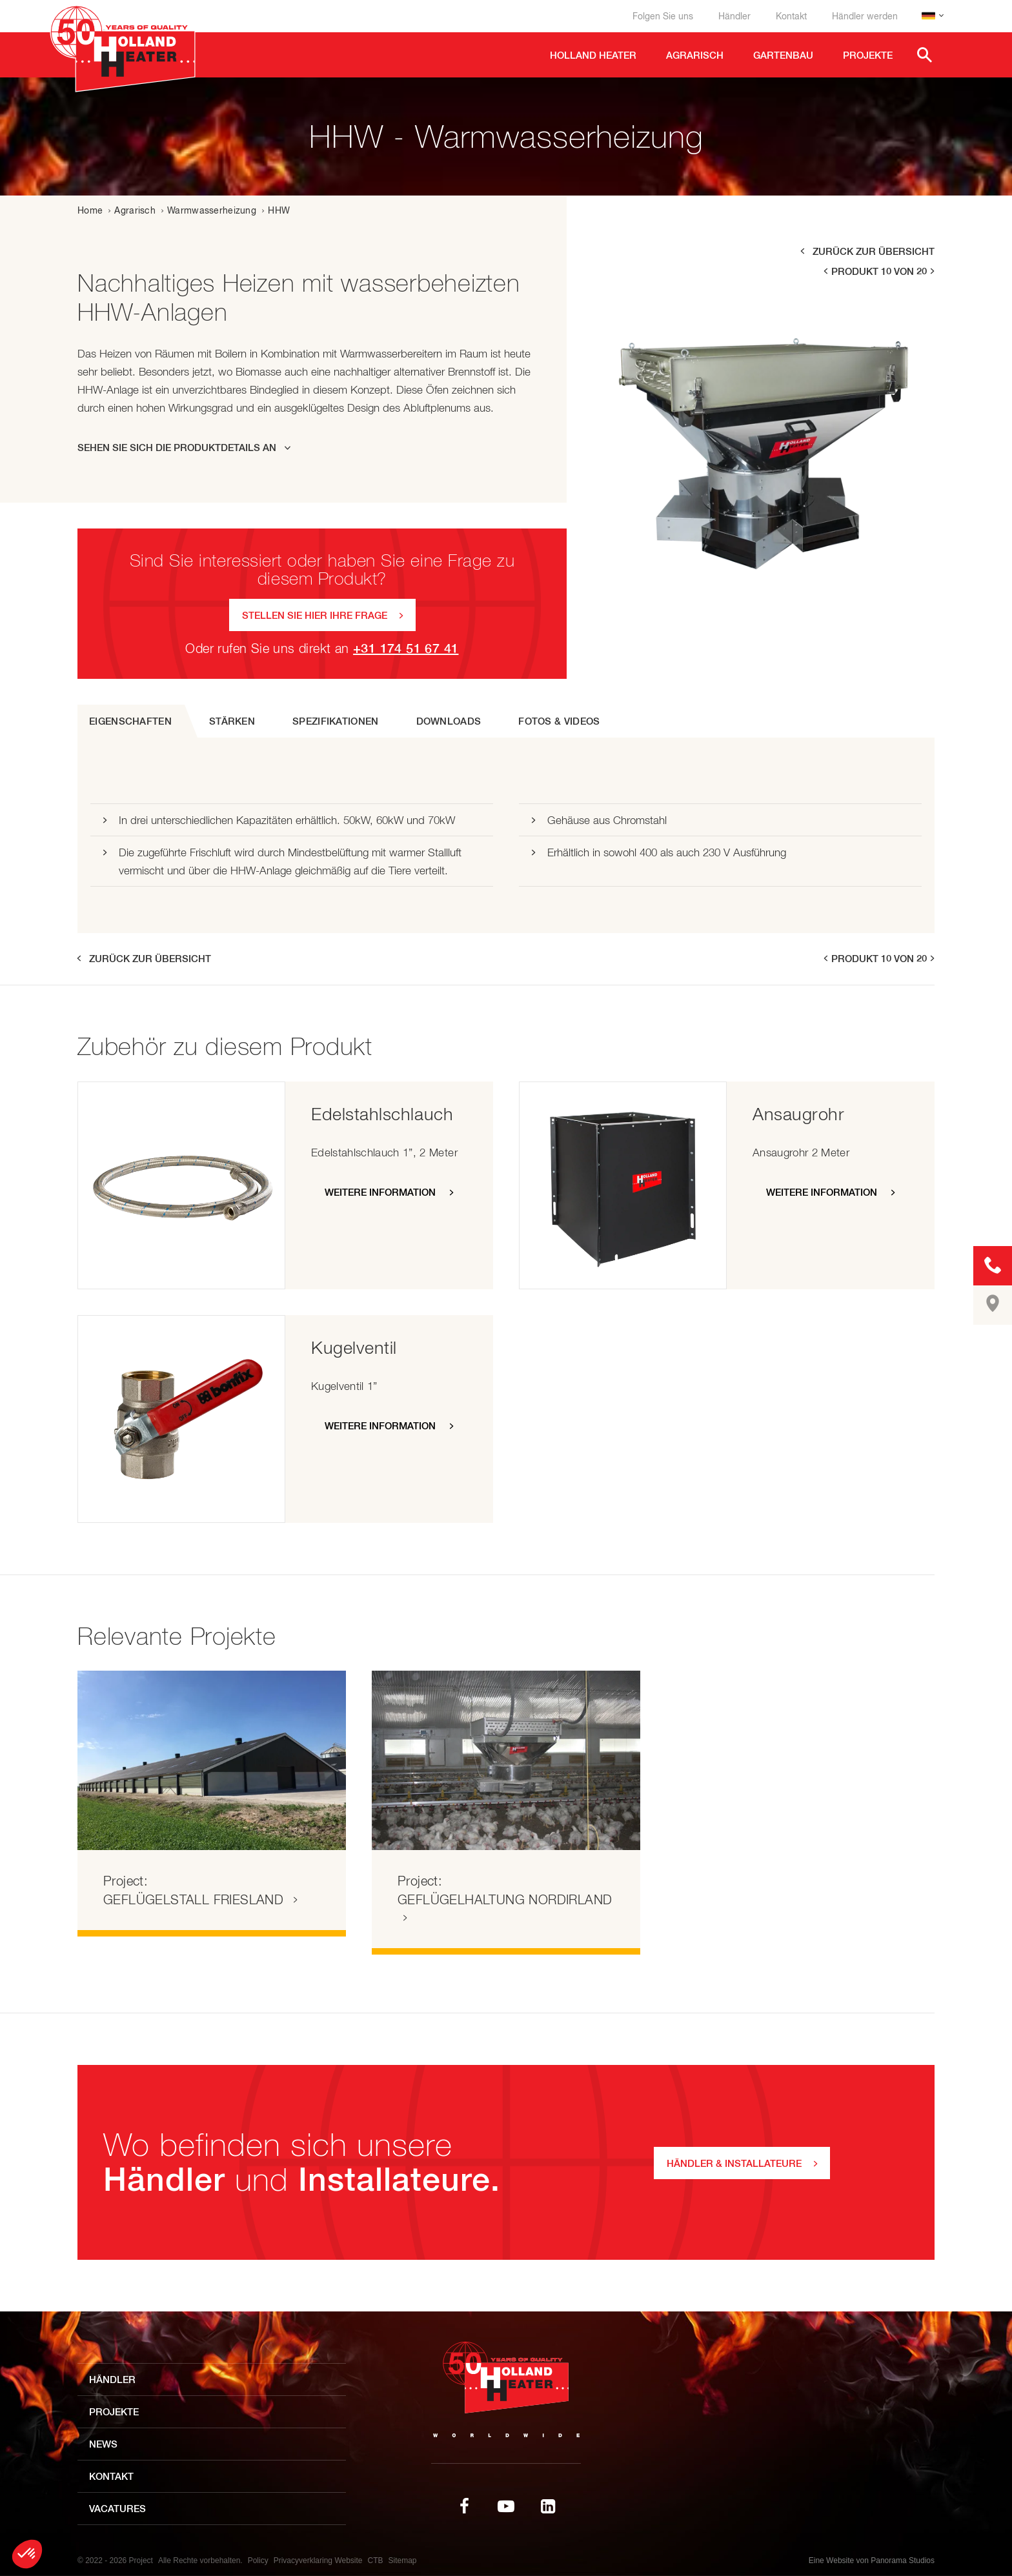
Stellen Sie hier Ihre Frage (314, 615)
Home (90, 210)
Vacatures (117, 2508)
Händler (734, 16)
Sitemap (403, 2560)
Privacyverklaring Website (318, 2560)
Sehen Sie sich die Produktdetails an (176, 447)
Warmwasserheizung (211, 210)
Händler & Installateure (734, 2163)
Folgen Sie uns (662, 16)
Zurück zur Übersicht (874, 251)
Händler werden (865, 16)
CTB (375, 2560)
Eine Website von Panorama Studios (872, 2560)
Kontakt (791, 16)
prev (824, 271)
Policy (258, 2560)
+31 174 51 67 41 (405, 648)
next (933, 271)
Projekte (114, 2411)
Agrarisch (135, 210)
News (103, 2444)
